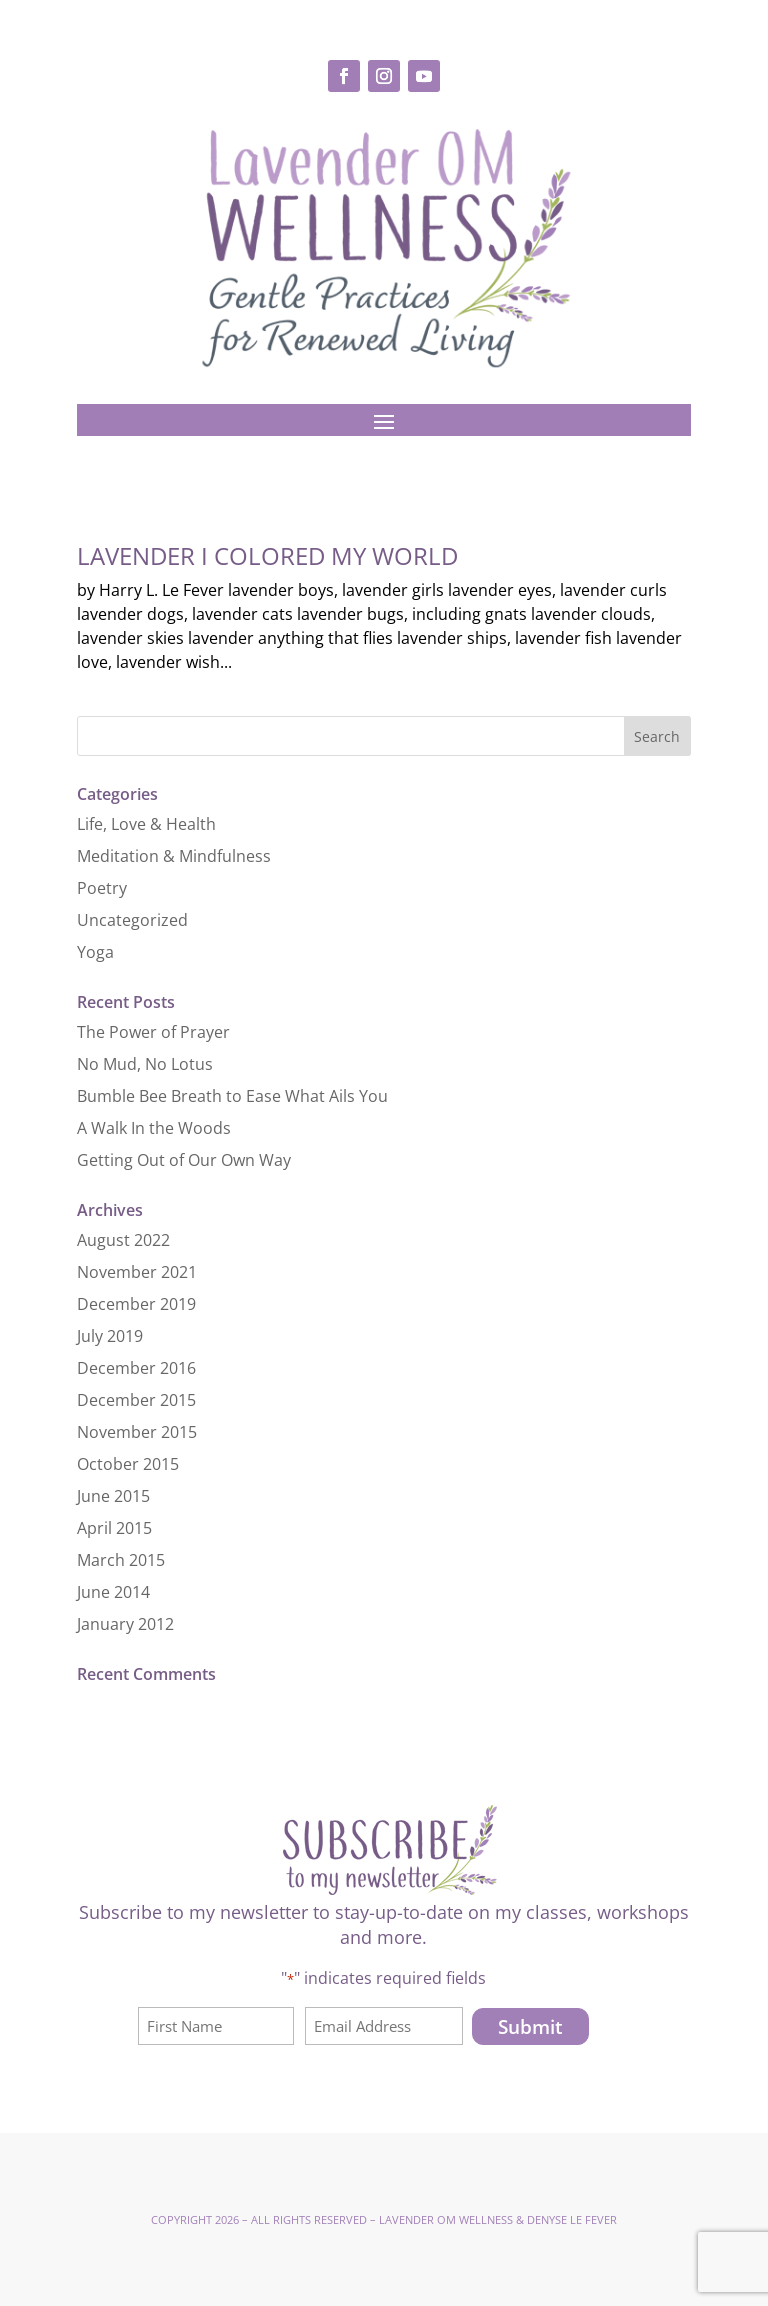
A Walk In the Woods (154, 1128)
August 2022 (123, 1240)
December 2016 (136, 1368)
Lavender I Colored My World (267, 555)
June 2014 (113, 1592)
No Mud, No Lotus (145, 1064)
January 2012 (125, 1624)
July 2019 (110, 1336)
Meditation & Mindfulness (174, 856)
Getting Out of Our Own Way (184, 1160)
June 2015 (113, 1496)
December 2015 (136, 1400)
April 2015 (114, 1528)
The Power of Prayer (153, 1032)
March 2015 (121, 1560)
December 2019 (136, 1304)
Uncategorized (132, 920)
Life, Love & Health (146, 824)
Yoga (95, 952)
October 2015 (128, 1464)
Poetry (102, 888)
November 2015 (137, 1432)
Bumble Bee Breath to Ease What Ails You (232, 1096)
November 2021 (137, 1272)
